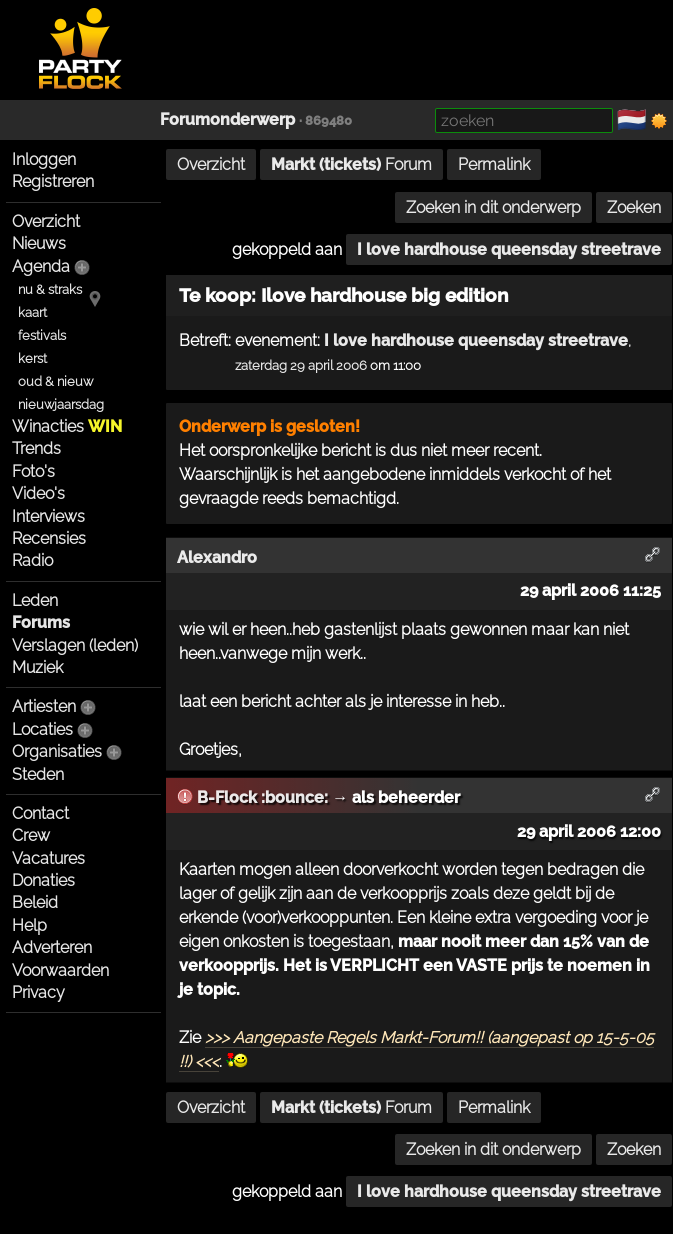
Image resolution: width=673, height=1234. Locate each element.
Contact (40, 813)
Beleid (35, 902)
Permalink (494, 164)
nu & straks (50, 289)
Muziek (37, 667)
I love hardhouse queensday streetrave (509, 249)
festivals (42, 335)
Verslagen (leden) (75, 645)
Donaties (43, 880)
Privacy (38, 992)
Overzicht (46, 221)
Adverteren (52, 947)
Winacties (67, 426)
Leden (35, 600)
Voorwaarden (60, 970)
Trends (36, 448)
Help (29, 925)
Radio (32, 560)
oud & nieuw (55, 381)
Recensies (49, 538)
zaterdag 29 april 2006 (301, 365)
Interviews (48, 516)
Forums (41, 622)
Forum (351, 164)
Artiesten (44, 706)
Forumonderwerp (227, 119)
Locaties (42, 729)
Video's (38, 493)
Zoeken (634, 207)
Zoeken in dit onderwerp (493, 207)
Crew (31, 835)
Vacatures (48, 858)
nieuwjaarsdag (61, 404)
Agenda (41, 266)
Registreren (53, 181)
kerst (32, 358)
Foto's (33, 471)
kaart (32, 312)
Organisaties (57, 751)
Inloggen (44, 159)
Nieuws (39, 243)
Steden (38, 774)
